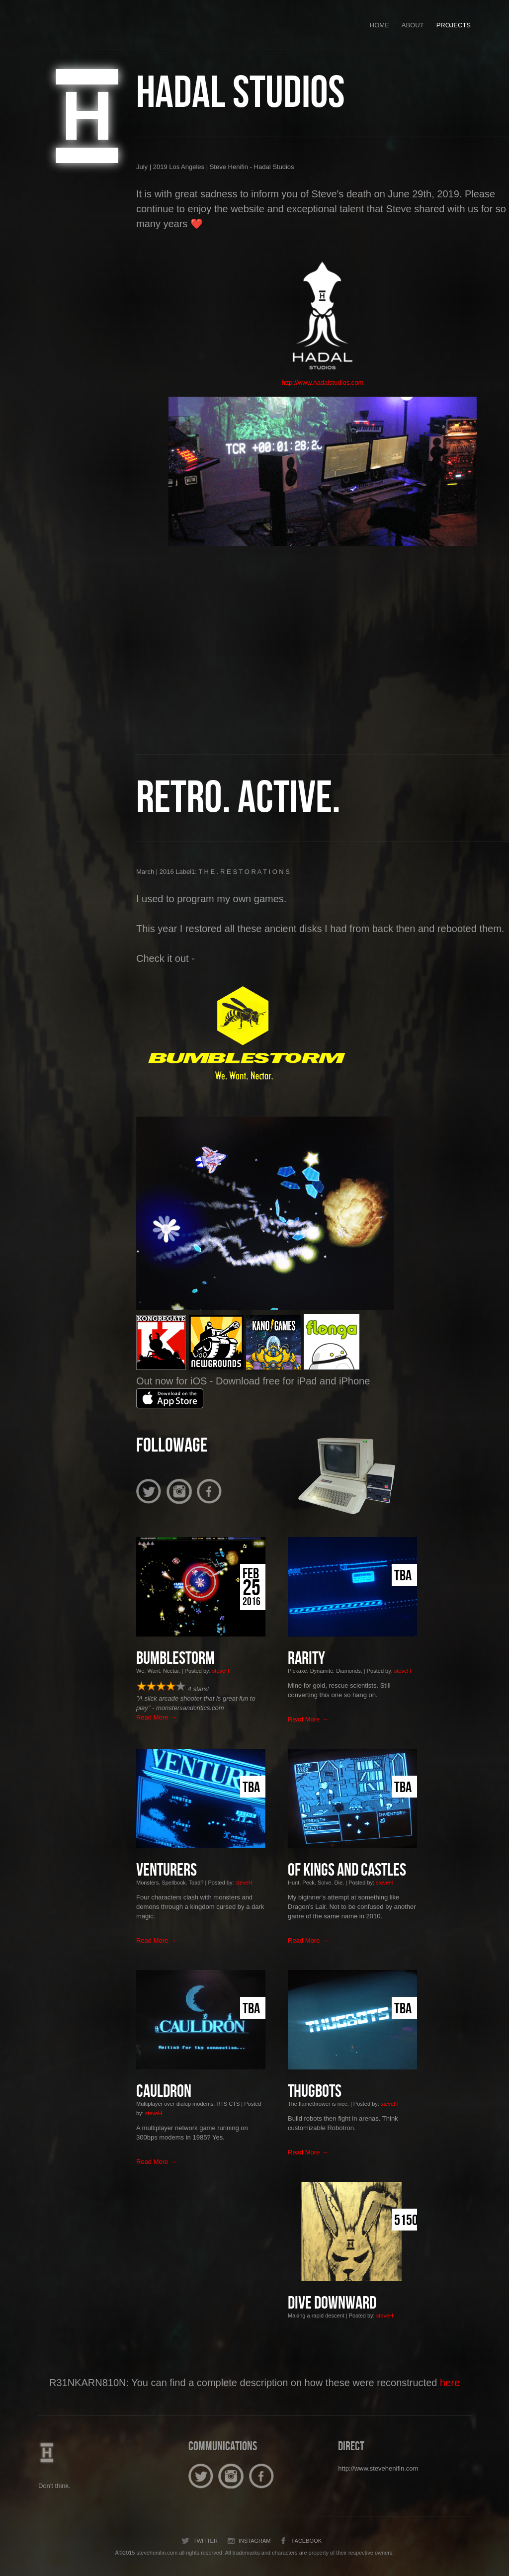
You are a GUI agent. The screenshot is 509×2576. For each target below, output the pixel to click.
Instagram (248, 2540)
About (413, 25)
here (450, 2382)
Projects (453, 25)
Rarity (306, 1658)
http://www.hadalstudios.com (323, 382)
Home (379, 25)
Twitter (199, 2540)
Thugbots (314, 2091)
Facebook (300, 2540)
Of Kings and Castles (347, 1870)
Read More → (156, 1717)
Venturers (166, 1870)
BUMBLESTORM (175, 1658)
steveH (220, 1671)
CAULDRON (163, 2091)
